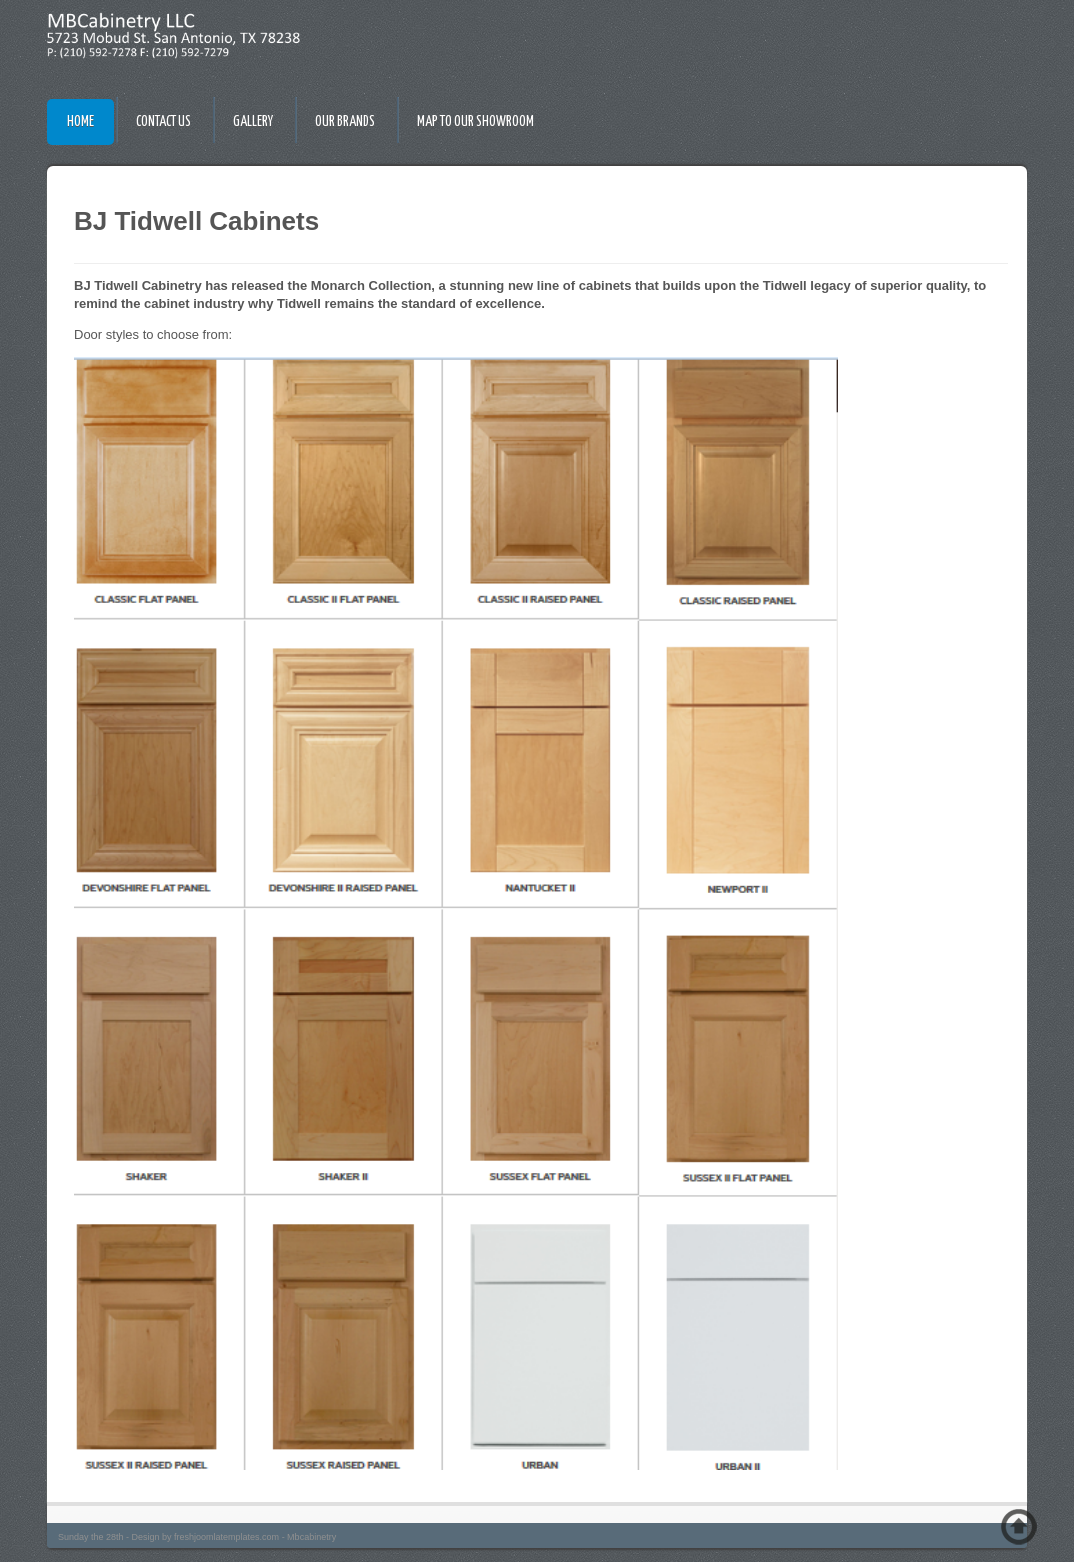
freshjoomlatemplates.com (226, 1537)
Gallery (253, 122)
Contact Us (163, 122)
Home (80, 122)
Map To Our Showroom (475, 122)
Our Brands (345, 122)
